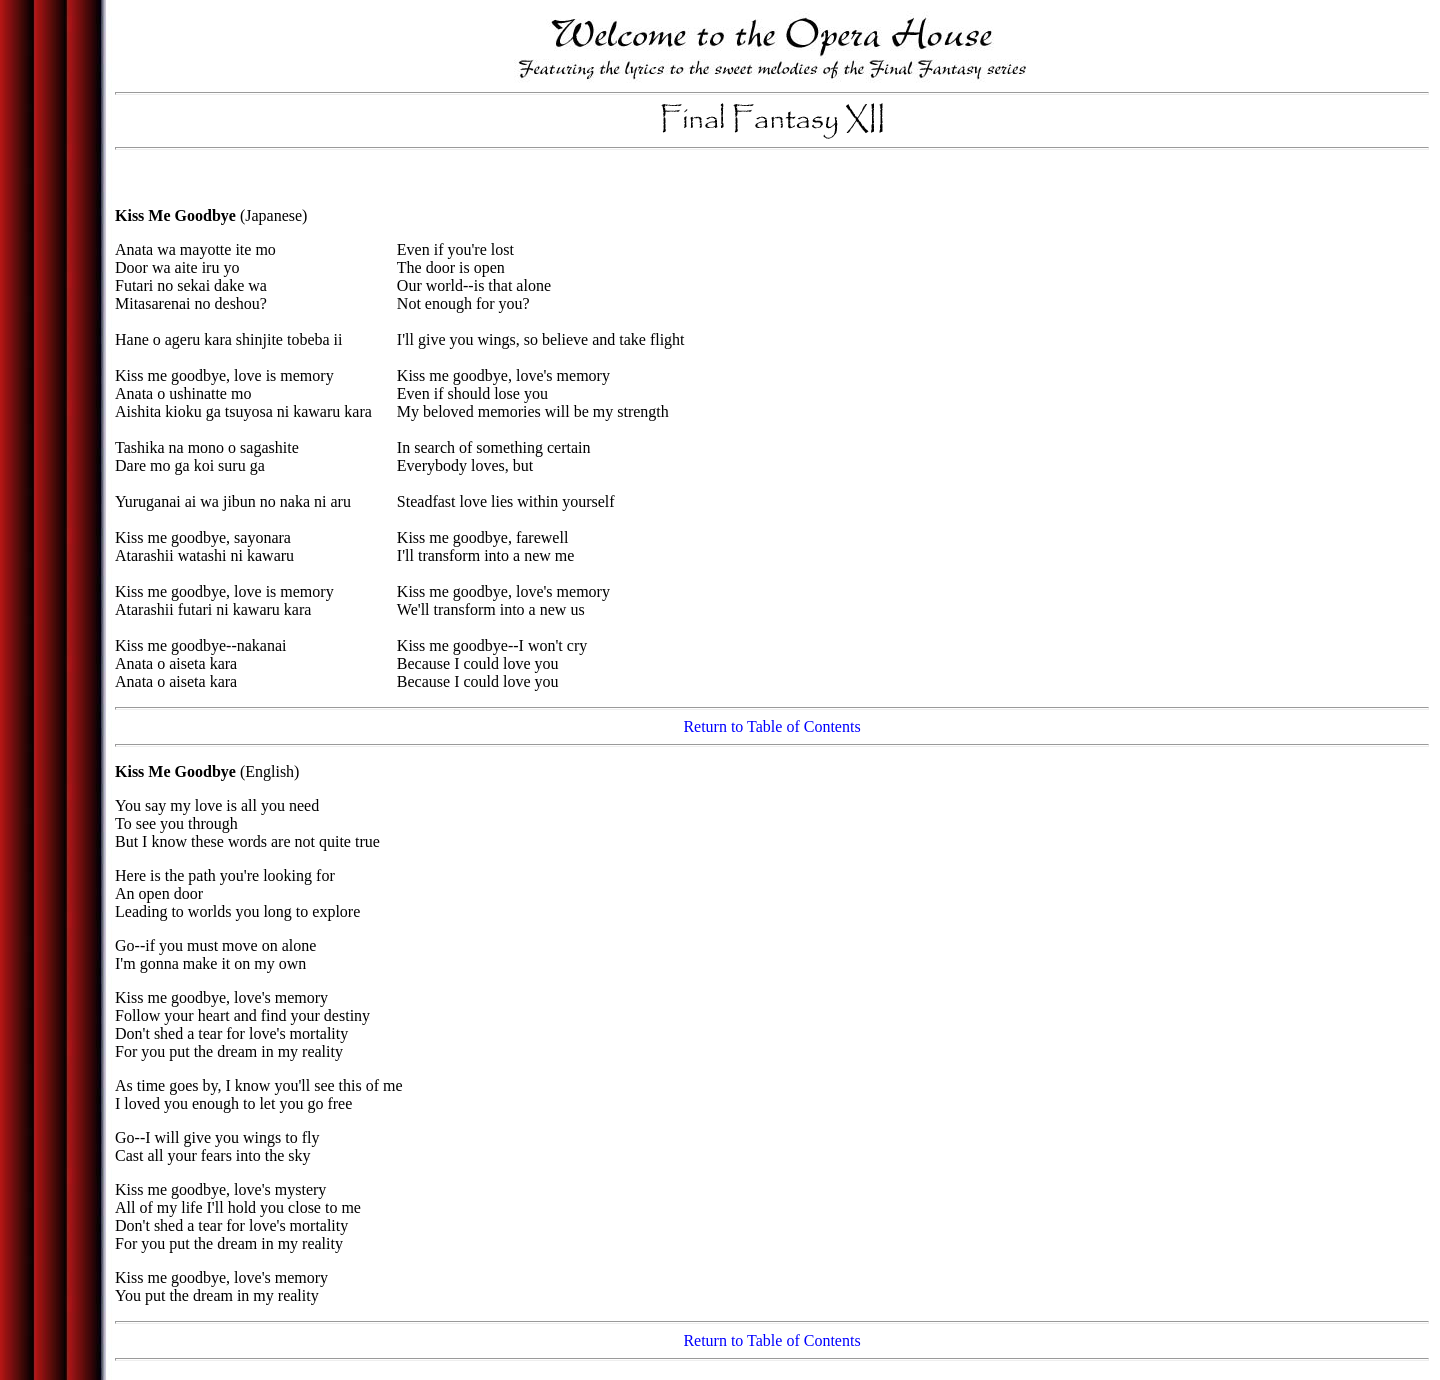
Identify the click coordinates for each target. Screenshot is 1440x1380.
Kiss (129, 215)
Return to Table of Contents (771, 726)
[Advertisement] (772, 183)
